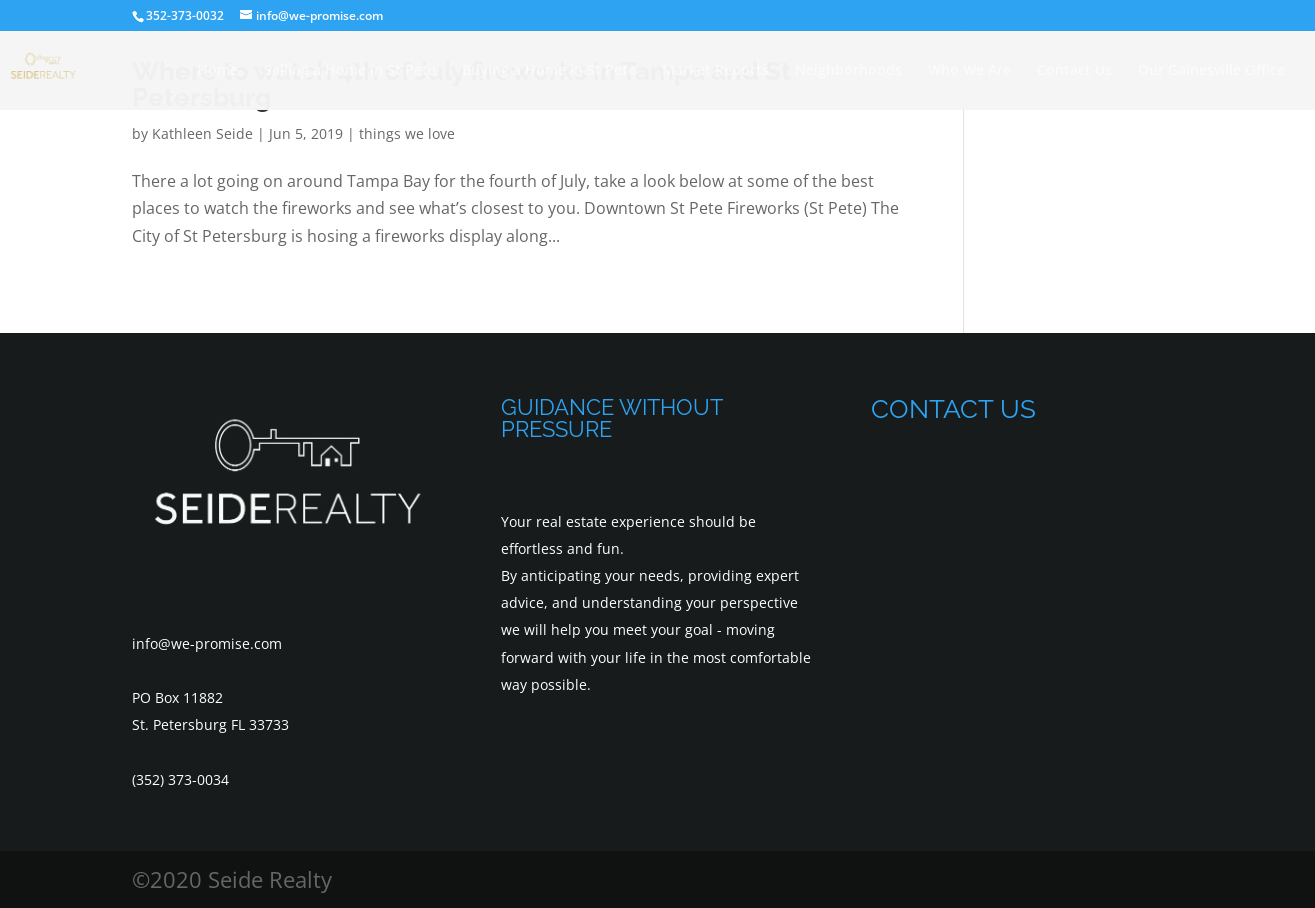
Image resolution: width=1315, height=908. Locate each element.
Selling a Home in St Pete (350, 71)
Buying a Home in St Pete (549, 71)
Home (217, 71)
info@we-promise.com (207, 643)
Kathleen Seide (202, 133)
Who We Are (969, 71)
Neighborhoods (848, 71)
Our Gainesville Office (1211, 71)
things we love (407, 133)
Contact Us (1074, 71)
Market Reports (715, 71)
